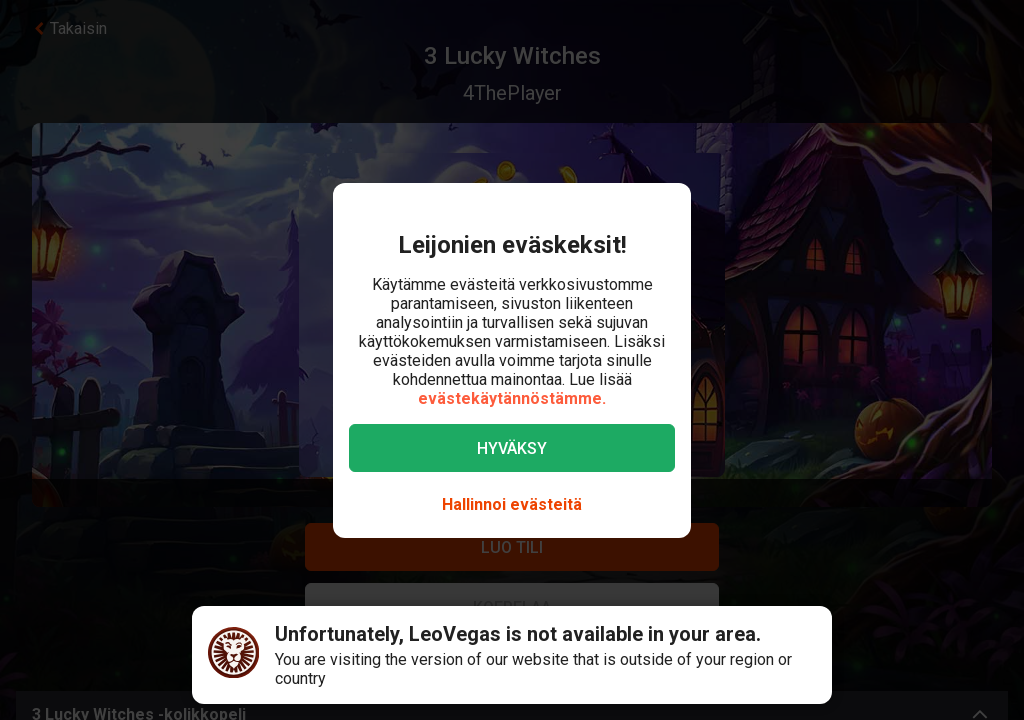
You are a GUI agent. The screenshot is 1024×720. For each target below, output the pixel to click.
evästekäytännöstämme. (512, 398)
